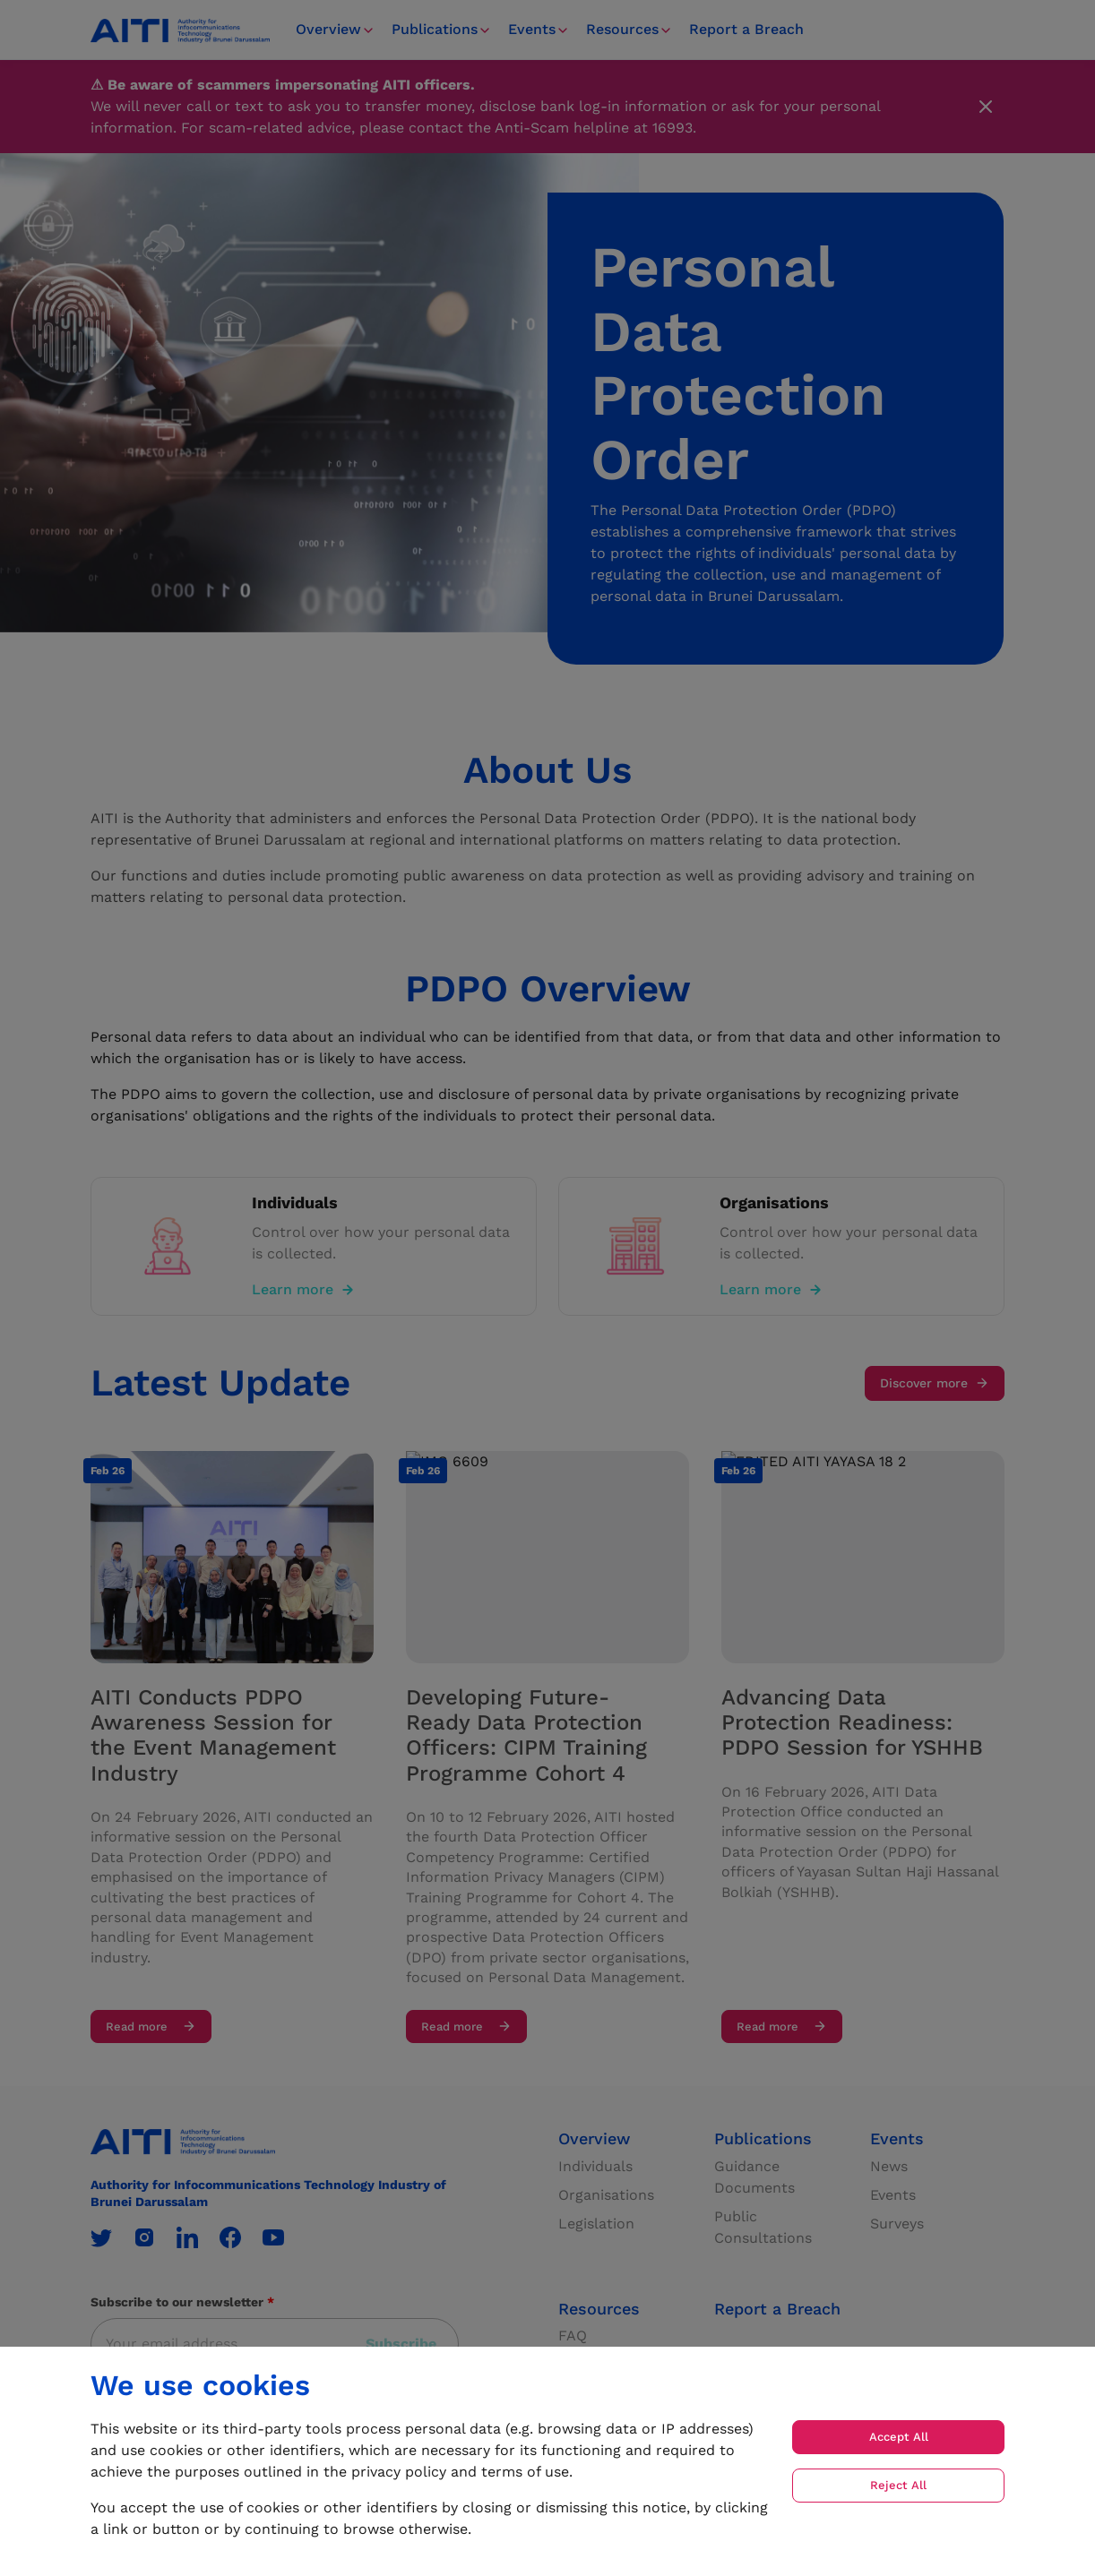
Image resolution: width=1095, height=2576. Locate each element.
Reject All (898, 2485)
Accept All (898, 2436)
